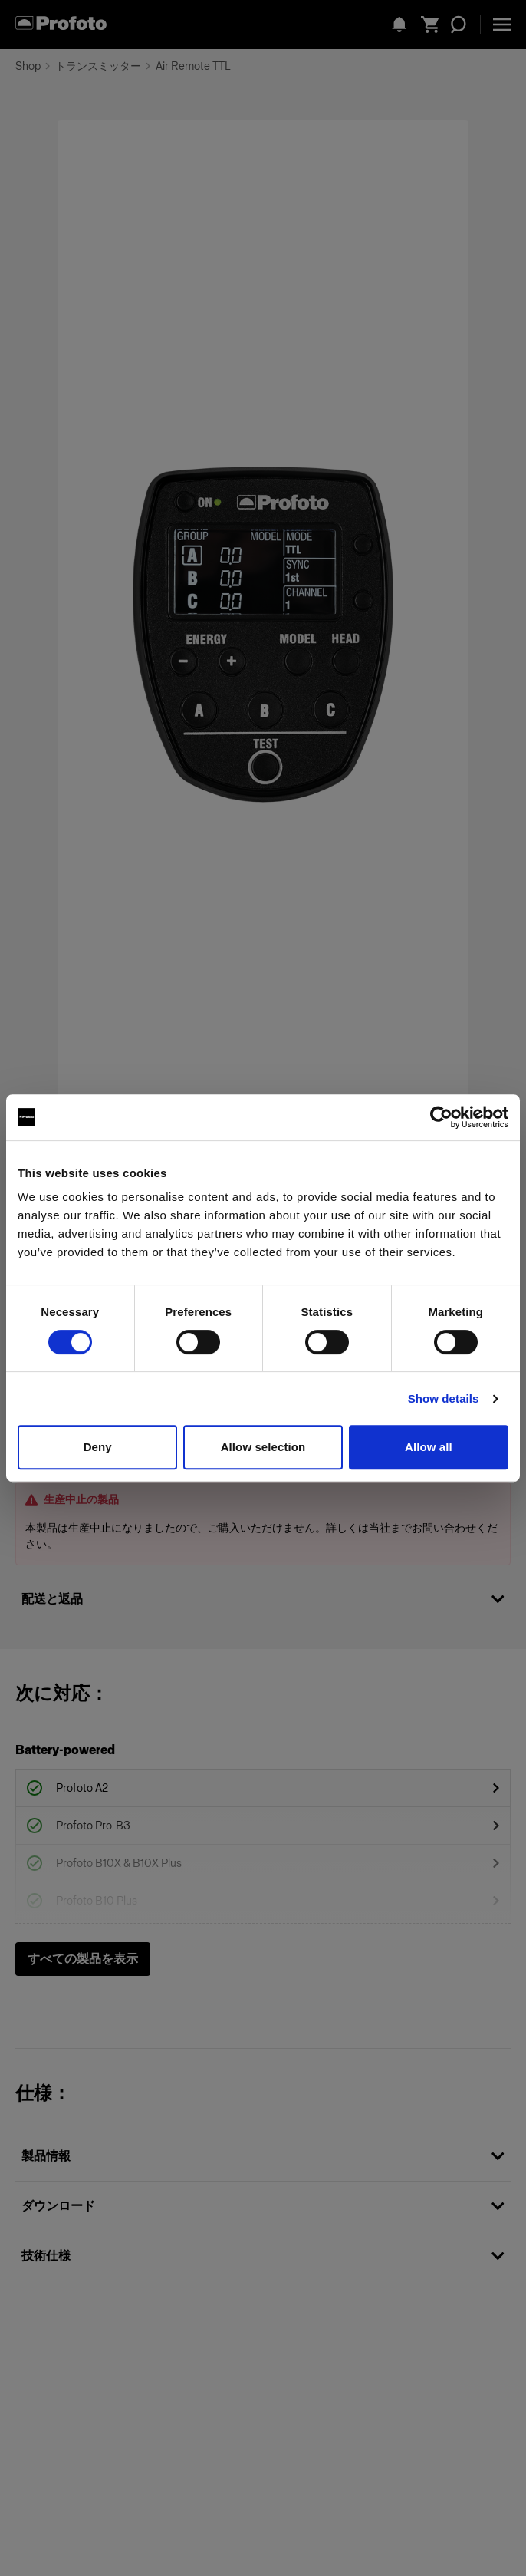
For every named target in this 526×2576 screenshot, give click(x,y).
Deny (98, 1446)
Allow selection (263, 1446)
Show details (443, 1398)
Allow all (428, 1446)
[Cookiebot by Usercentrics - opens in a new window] (441, 1117)
